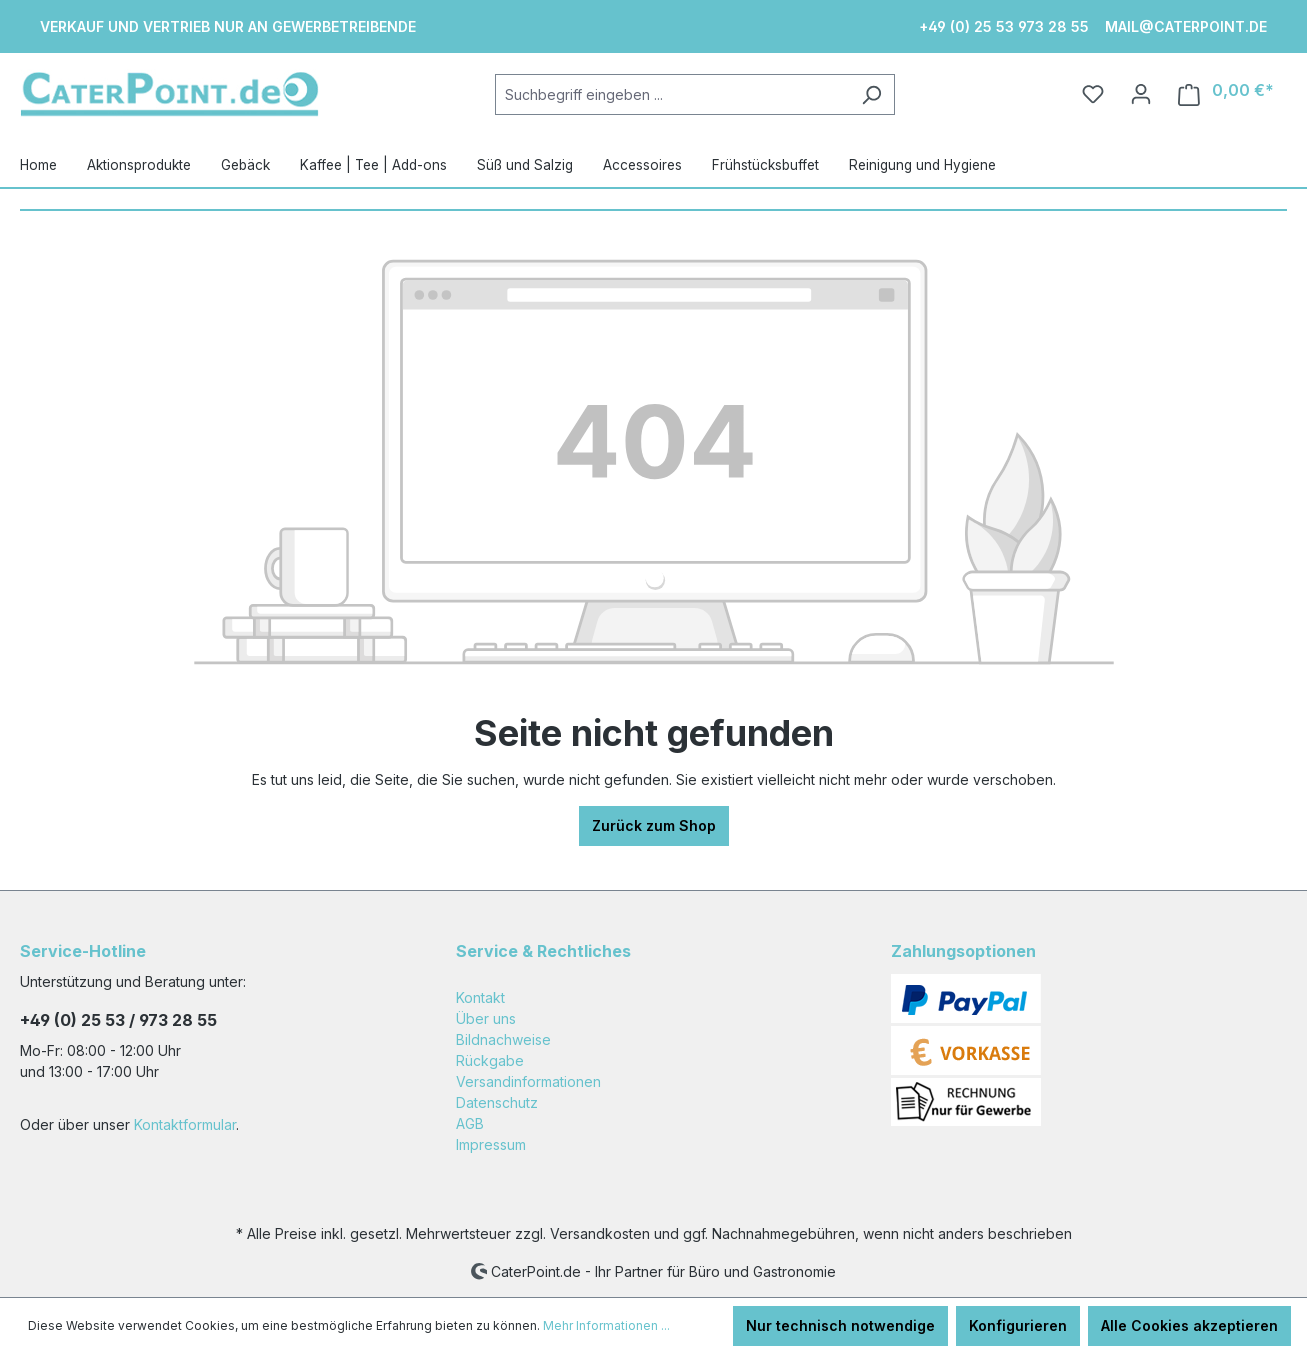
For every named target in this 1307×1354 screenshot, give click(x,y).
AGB (470, 1123)
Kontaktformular (185, 1124)
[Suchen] (871, 94)
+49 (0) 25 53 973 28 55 (1004, 26)
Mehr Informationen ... (606, 1325)
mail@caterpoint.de (1186, 26)
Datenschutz (497, 1102)
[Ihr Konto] (1141, 94)
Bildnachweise (503, 1039)
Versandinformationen (528, 1081)
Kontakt (480, 997)
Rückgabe (490, 1060)
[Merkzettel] (1093, 94)
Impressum (491, 1144)
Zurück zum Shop (654, 825)
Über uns (486, 1018)
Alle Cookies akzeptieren (1189, 1325)
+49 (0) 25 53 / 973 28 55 (118, 1020)
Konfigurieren (1018, 1325)
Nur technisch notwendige (840, 1325)
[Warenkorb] (1226, 94)
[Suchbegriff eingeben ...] (672, 94)
